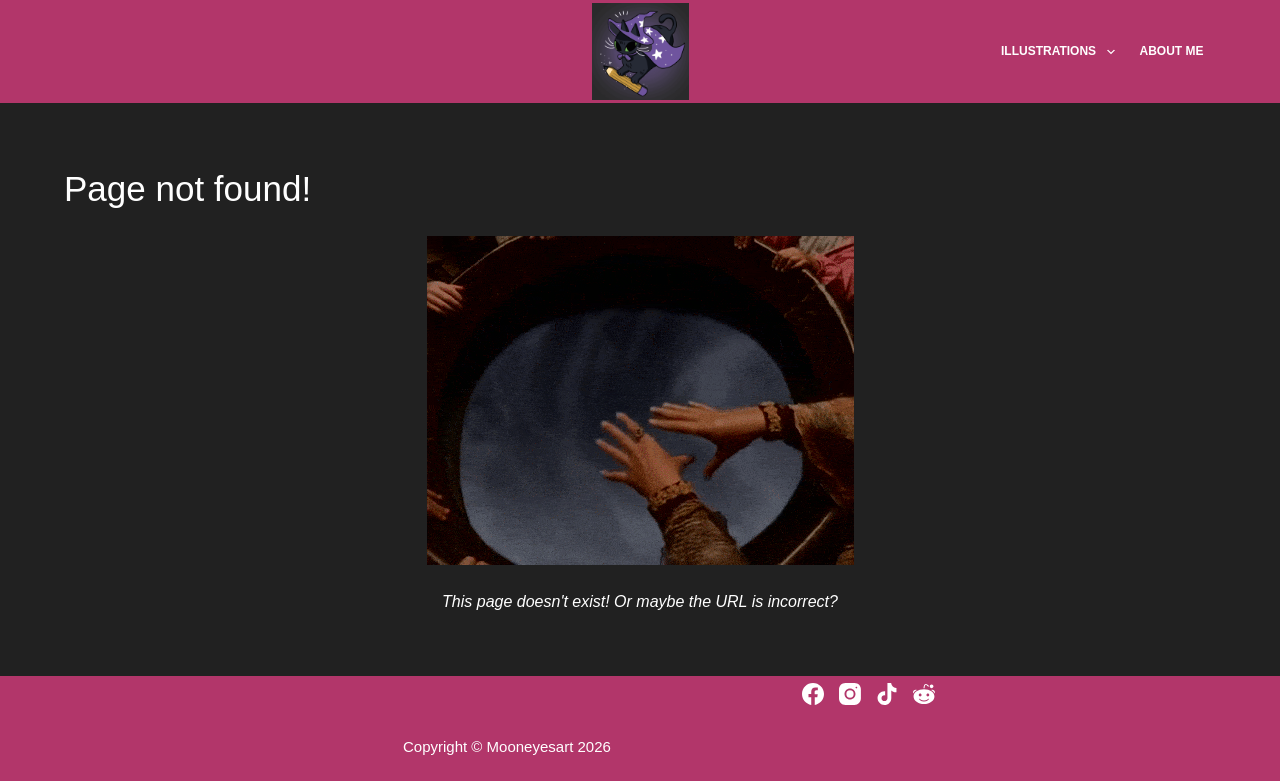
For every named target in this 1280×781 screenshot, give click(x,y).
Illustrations (1062, 52)
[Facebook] (813, 694)
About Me (1172, 51)
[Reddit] (924, 694)
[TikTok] (887, 694)
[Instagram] (850, 694)
